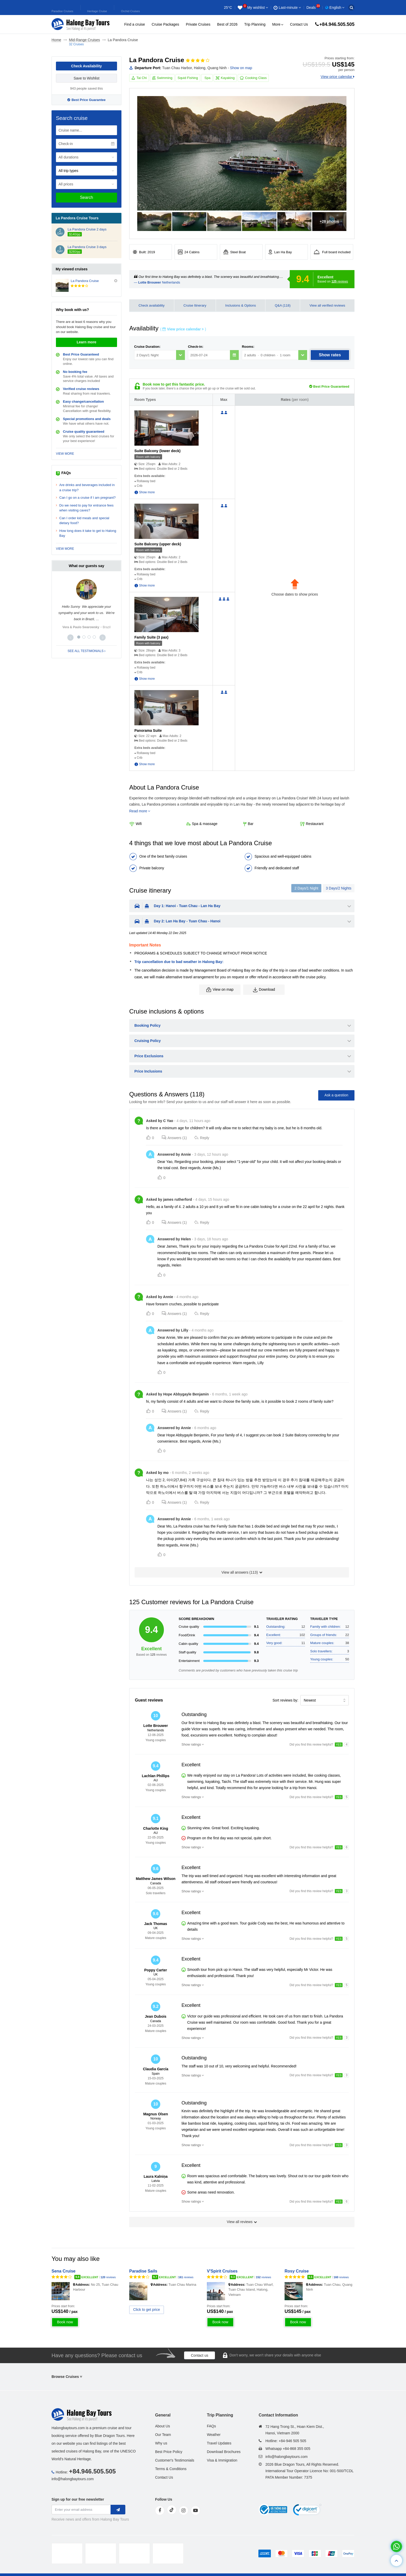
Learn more (86, 342)
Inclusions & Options (240, 305)
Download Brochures (224, 2452)
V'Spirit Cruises (222, 2271)
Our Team (163, 2435)
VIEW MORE (65, 453)
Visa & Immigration (222, 2460)
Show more (147, 492)
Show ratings (191, 1744)
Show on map (241, 68)
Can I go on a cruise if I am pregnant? (87, 498)
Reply (201, 1137)
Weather (214, 2435)
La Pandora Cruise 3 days (87, 247)
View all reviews (242, 2222)
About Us (162, 2426)
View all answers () (241, 1572)
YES (339, 1744)
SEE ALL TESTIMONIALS (86, 651)
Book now (65, 2322)
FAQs (211, 2426)
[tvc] (168, 2553)
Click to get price (146, 2309)
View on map (220, 989)
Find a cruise (134, 24)
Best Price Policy (168, 2452)
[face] (159, 2510)
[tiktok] (171, 2509)
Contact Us (299, 24)
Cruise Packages (165, 24)
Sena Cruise (63, 2271)
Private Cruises (198, 24)
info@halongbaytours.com (73, 2479)
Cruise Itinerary (195, 305)
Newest (310, 1700)
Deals (313, 7)
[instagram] (183, 2510)
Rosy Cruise (297, 2271)
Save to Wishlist (86, 78)
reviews (339, 281)
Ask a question (336, 1095)
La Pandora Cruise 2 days (87, 229)
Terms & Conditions (170, 2469)
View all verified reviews (327, 305)
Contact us (199, 2355)
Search (86, 197)
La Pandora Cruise (85, 281)
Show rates (330, 355)
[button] (70, 637)
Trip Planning (254, 24)
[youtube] (195, 2510)
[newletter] (118, 2509)
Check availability (151, 305)
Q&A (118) (283, 305)
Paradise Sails (143, 2271)
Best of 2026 (227, 24)
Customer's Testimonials (174, 2460)
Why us (161, 2443)
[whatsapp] (396, 2546)
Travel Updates (219, 2443)
